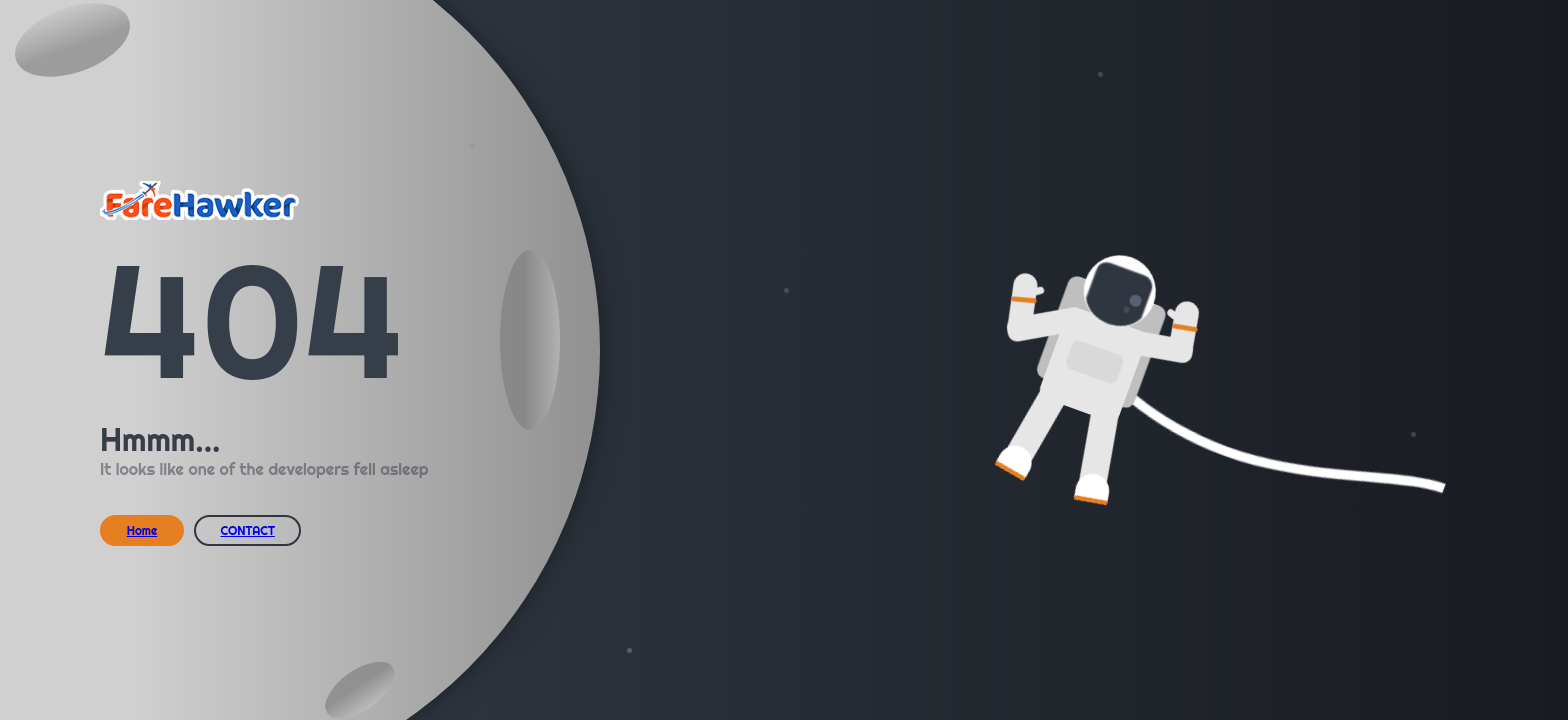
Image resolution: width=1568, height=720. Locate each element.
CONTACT (247, 530)
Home (142, 530)
